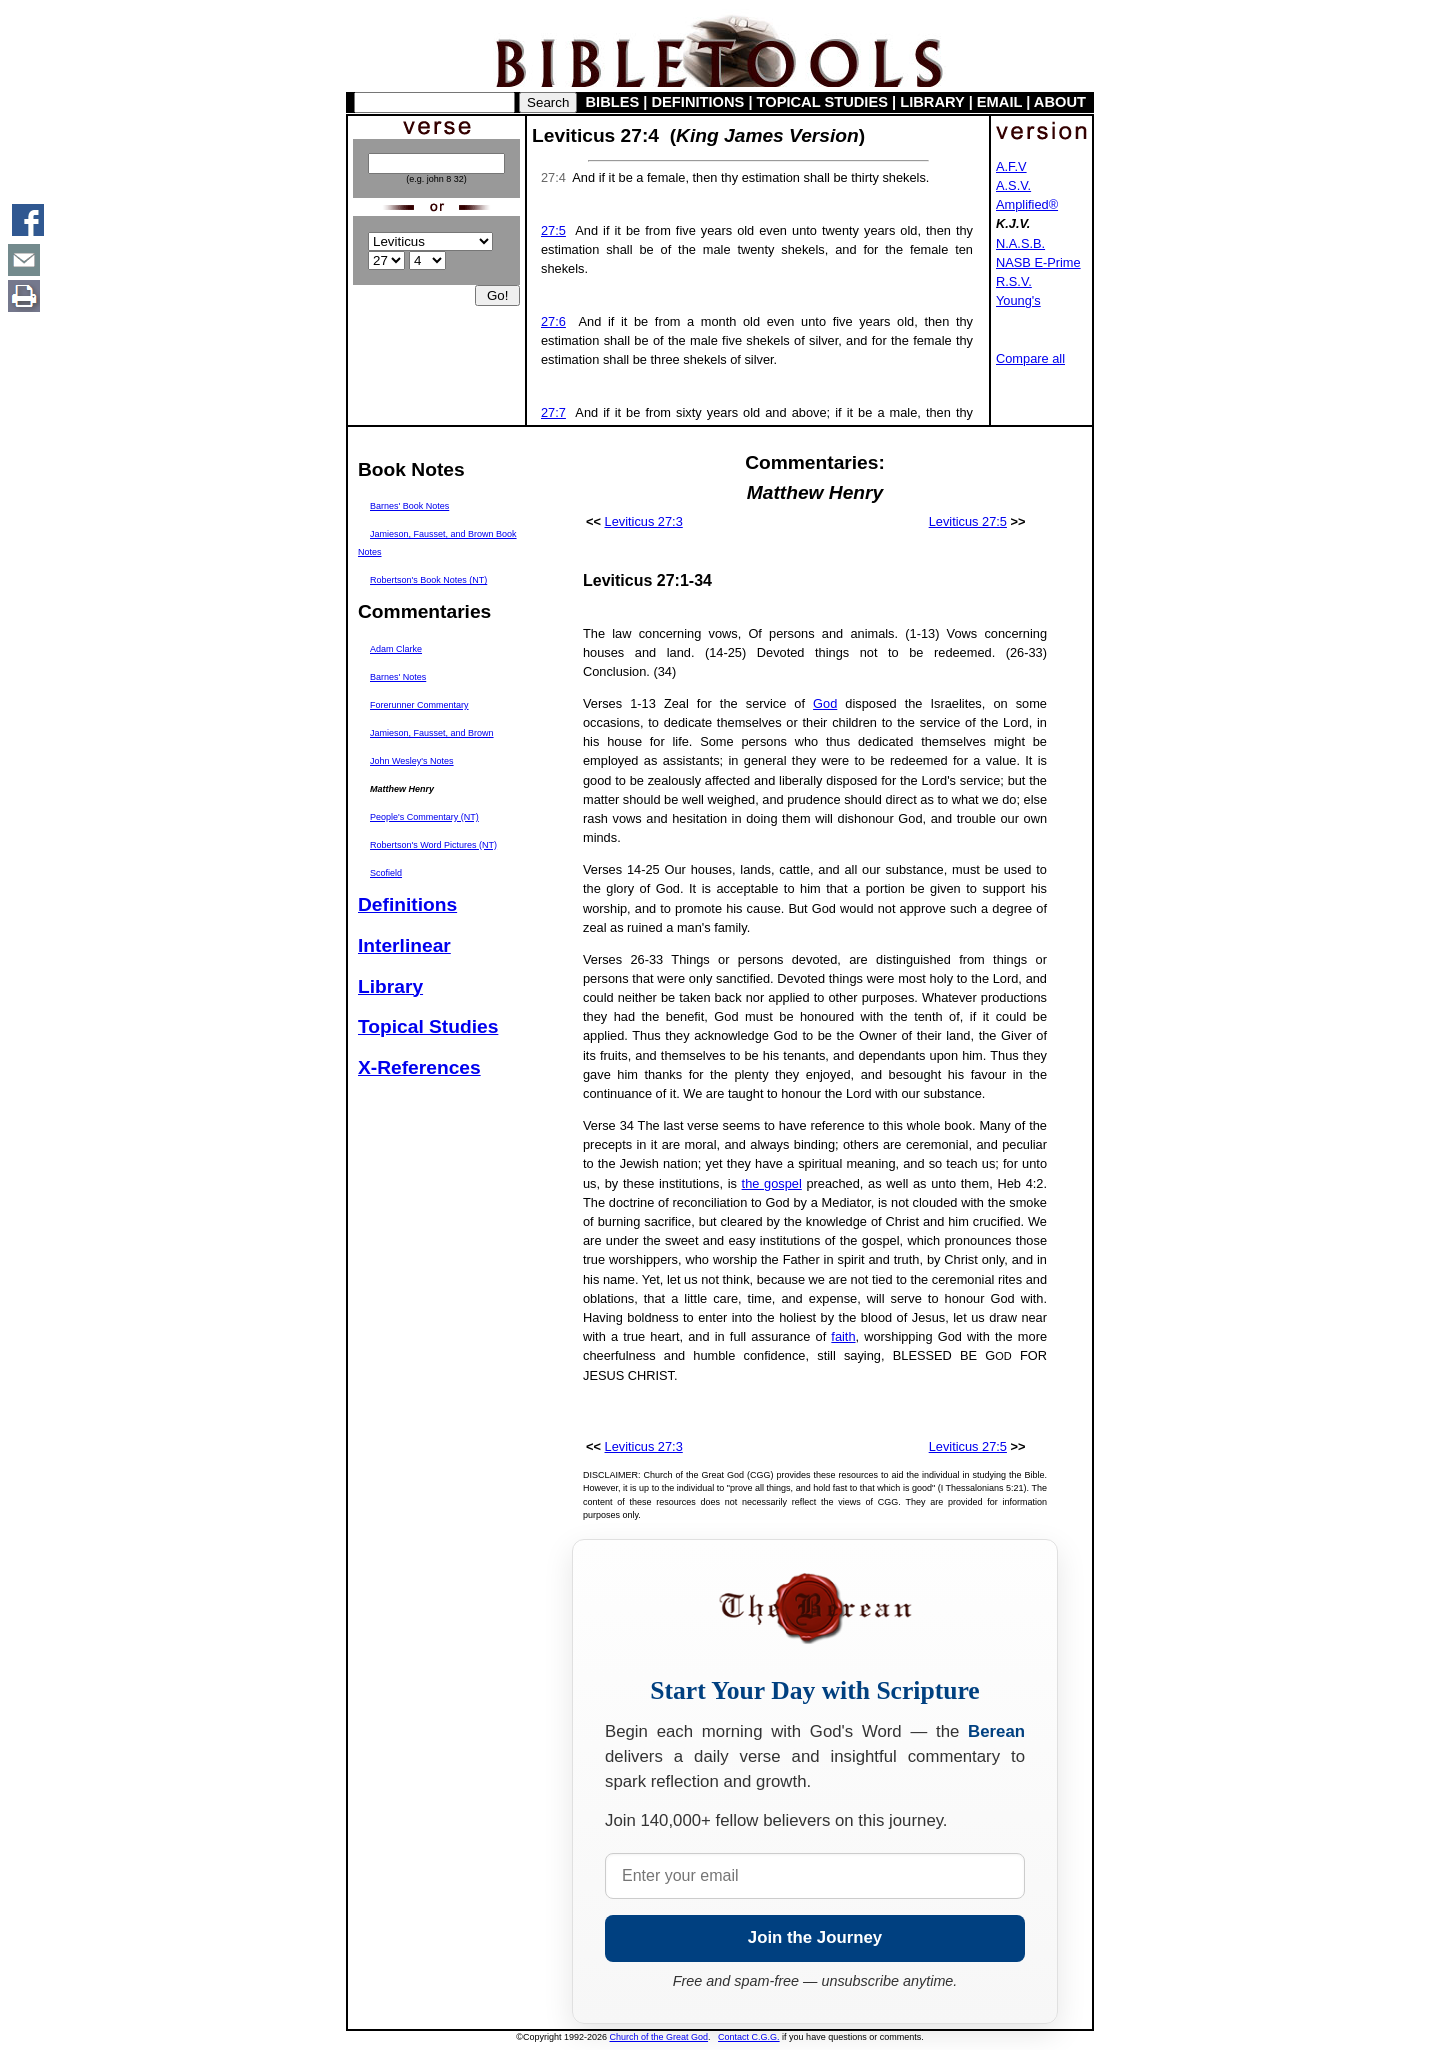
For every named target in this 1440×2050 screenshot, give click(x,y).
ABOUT (1060, 102)
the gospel (772, 1183)
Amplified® (1027, 204)
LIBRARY (932, 102)
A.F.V (1011, 166)
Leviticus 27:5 (968, 521)
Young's (1018, 300)
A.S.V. (1013, 185)
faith (843, 1336)
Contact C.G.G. (749, 2037)
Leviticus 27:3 (644, 521)
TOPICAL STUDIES (822, 102)
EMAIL (999, 102)
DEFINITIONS (698, 102)
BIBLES (613, 102)
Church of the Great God (659, 2037)
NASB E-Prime (1038, 262)
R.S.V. (1014, 281)
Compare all (1030, 358)
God (825, 703)
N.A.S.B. (1020, 243)
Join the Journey (815, 1937)
